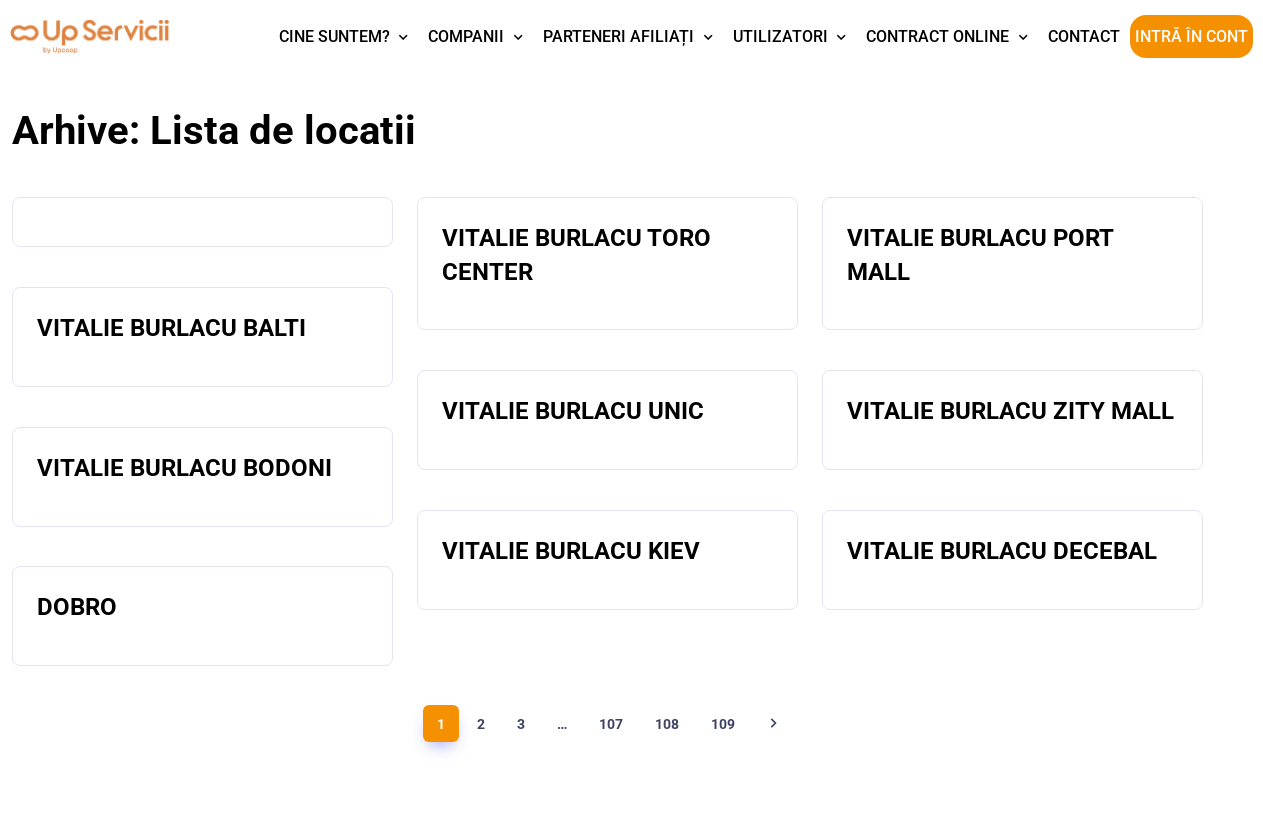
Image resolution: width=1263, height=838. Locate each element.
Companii (466, 36)
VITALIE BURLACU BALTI (171, 328)
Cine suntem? (334, 36)
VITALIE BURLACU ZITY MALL (1010, 411)
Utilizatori (780, 36)
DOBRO (77, 607)
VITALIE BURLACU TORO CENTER (576, 255)
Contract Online (937, 36)
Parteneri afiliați (618, 36)
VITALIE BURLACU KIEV (571, 551)
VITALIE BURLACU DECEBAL (1002, 551)
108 (667, 724)
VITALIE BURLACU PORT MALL (980, 255)
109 (723, 724)
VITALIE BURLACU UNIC (573, 411)
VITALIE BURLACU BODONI (184, 468)
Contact (1084, 36)
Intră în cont (1191, 36)
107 (611, 724)
